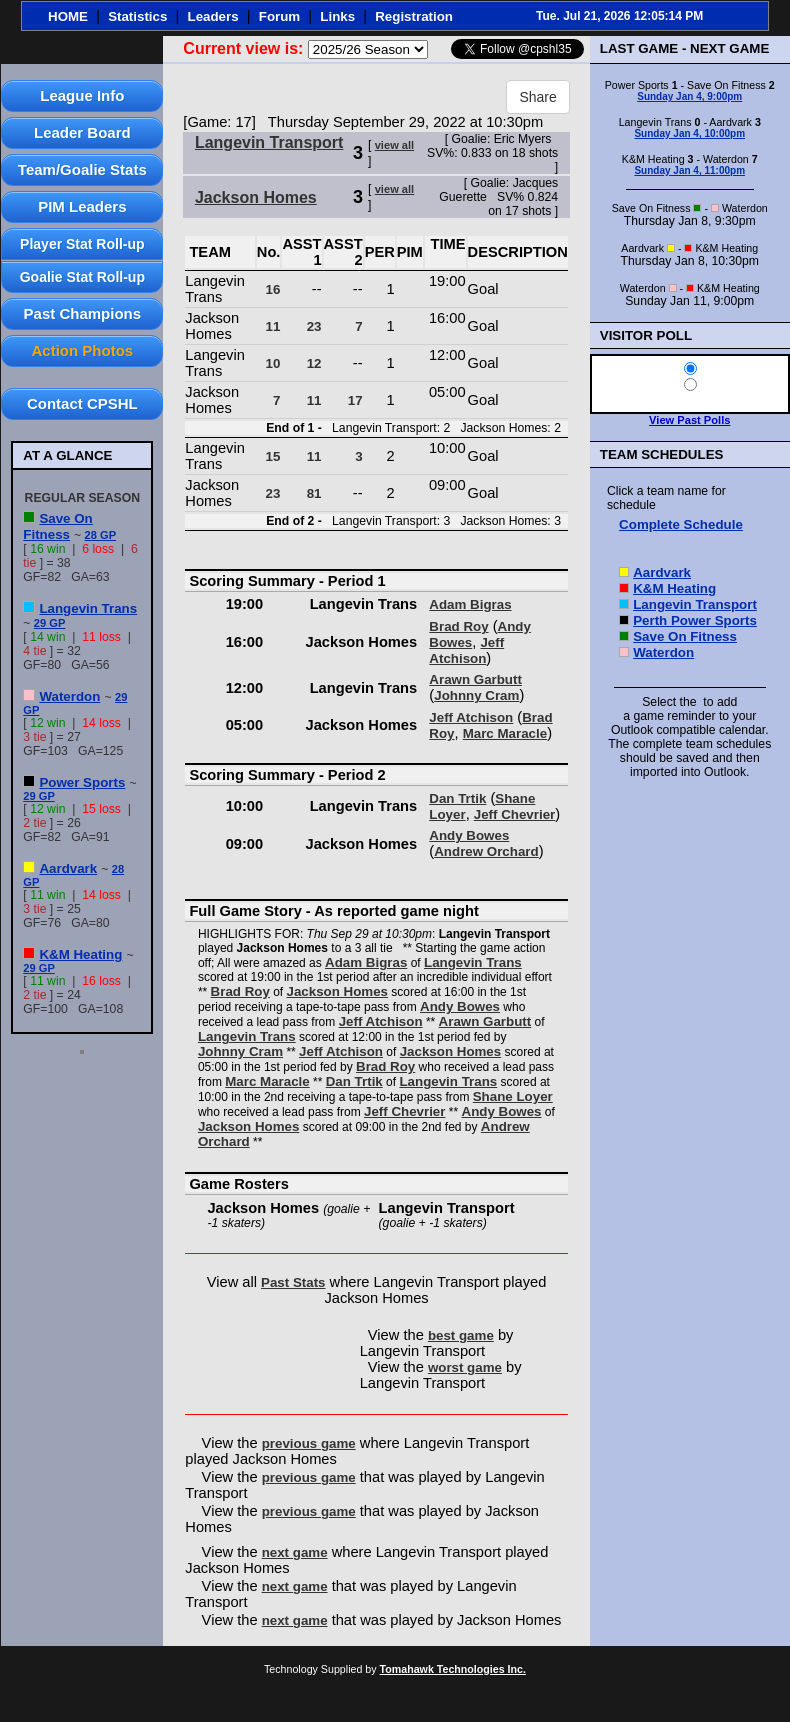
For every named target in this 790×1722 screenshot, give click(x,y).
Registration (414, 16)
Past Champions (83, 313)
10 (273, 363)
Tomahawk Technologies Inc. (453, 1669)
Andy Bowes (469, 835)
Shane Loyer (513, 1096)
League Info (82, 95)
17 (355, 400)
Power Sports (82, 782)
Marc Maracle (505, 733)
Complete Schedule (681, 524)
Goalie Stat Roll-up (82, 277)
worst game (465, 1367)
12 (314, 363)
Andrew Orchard (486, 851)
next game (295, 1552)
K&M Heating (80, 954)
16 (273, 289)
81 (314, 493)
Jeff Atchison (466, 650)
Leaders (213, 16)
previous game (309, 1443)
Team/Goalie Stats (82, 169)
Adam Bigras (470, 604)
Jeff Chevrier (515, 814)
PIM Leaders (82, 206)
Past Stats (293, 1282)
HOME (68, 16)
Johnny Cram (476, 695)
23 (314, 326)
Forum (279, 16)
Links (337, 16)
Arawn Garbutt (475, 679)
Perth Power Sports (695, 620)
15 (273, 456)
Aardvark (68, 868)
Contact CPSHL (82, 403)
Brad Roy (458, 626)
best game (461, 1335)
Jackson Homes (256, 197)
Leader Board (82, 132)
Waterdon (69, 696)
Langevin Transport (269, 142)
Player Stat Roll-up (82, 244)
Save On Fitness (57, 526)
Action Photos (82, 350)
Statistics (137, 16)
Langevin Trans (88, 608)
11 (273, 326)
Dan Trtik (457, 798)
